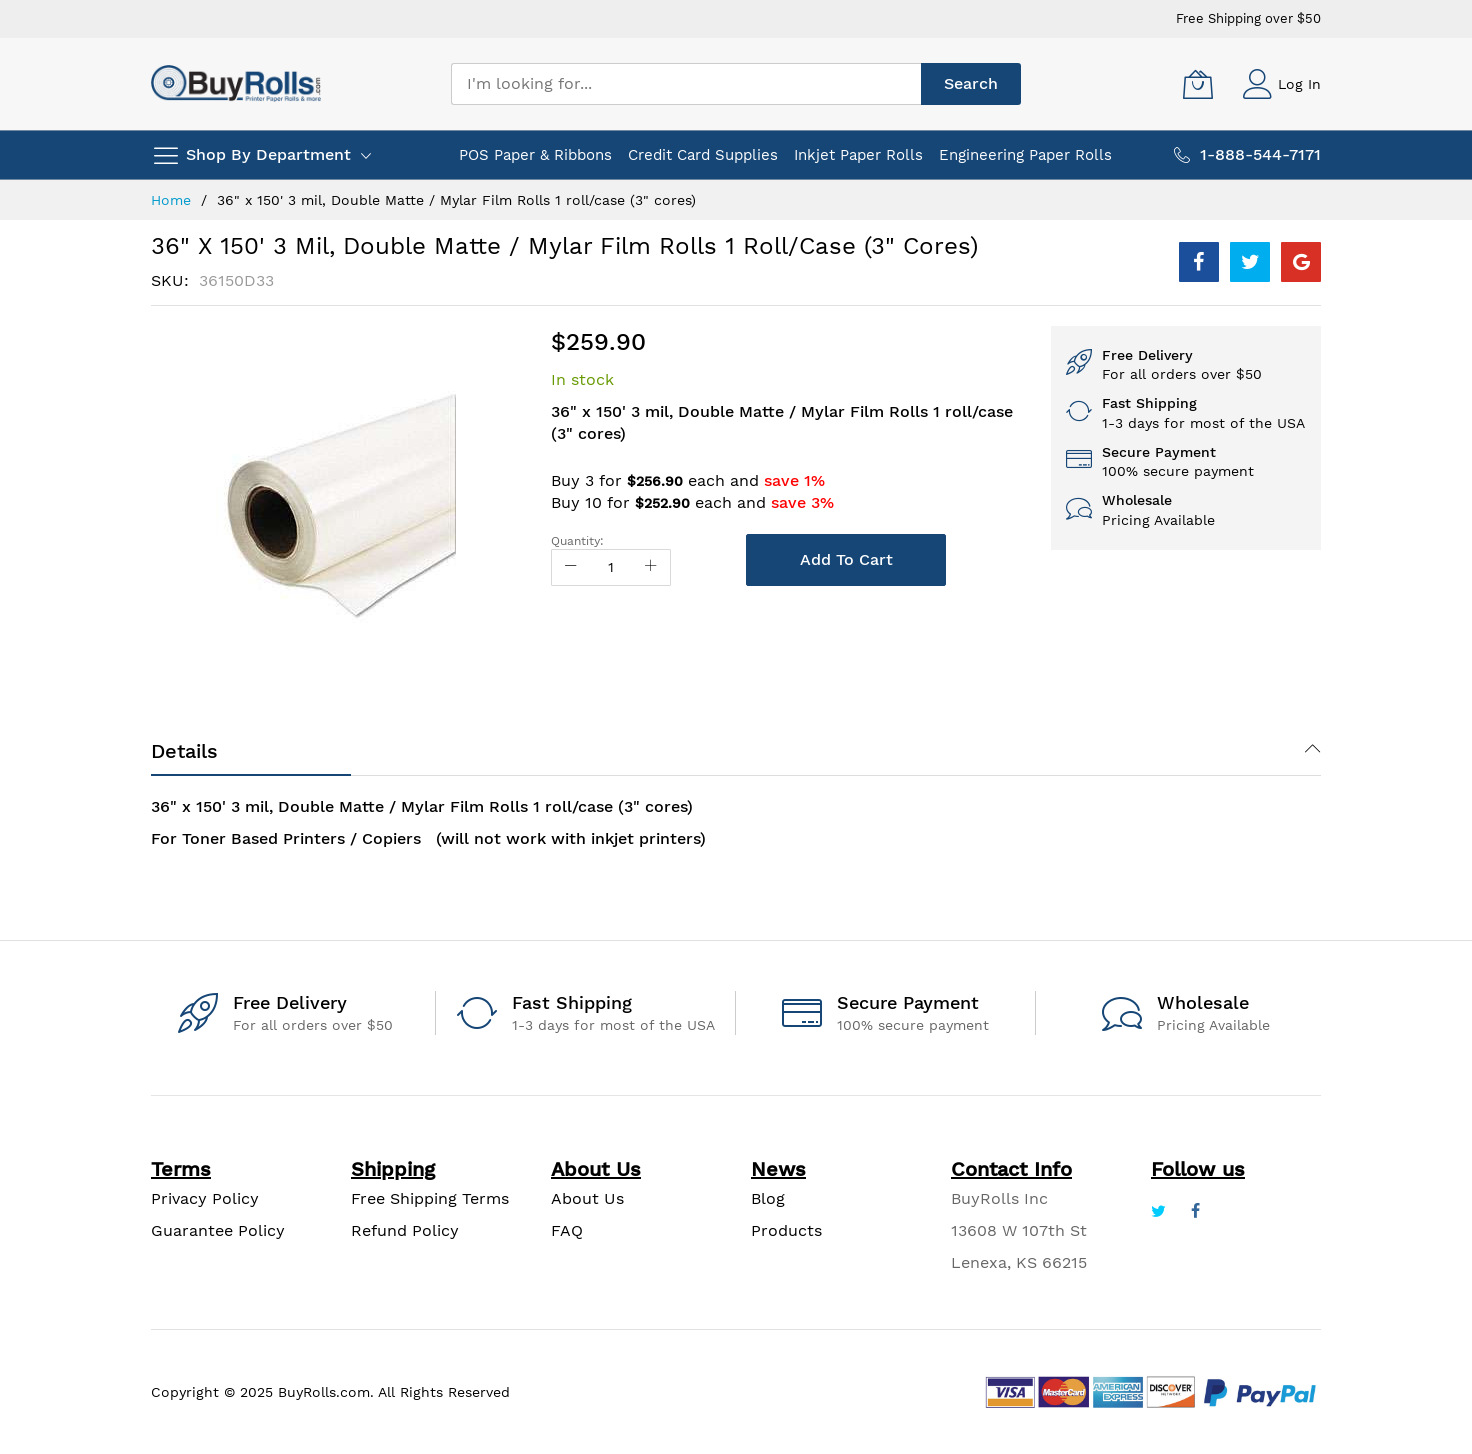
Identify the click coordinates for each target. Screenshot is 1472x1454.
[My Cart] (1198, 84)
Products (786, 1230)
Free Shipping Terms (430, 1198)
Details (184, 751)
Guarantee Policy (218, 1230)
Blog (768, 1198)
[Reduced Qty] (571, 567)
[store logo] (236, 83)
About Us (587, 1198)
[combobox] (686, 84)
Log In (1299, 84)
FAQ (567, 1230)
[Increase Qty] (651, 567)
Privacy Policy (205, 1198)
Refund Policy (405, 1230)
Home (171, 200)
